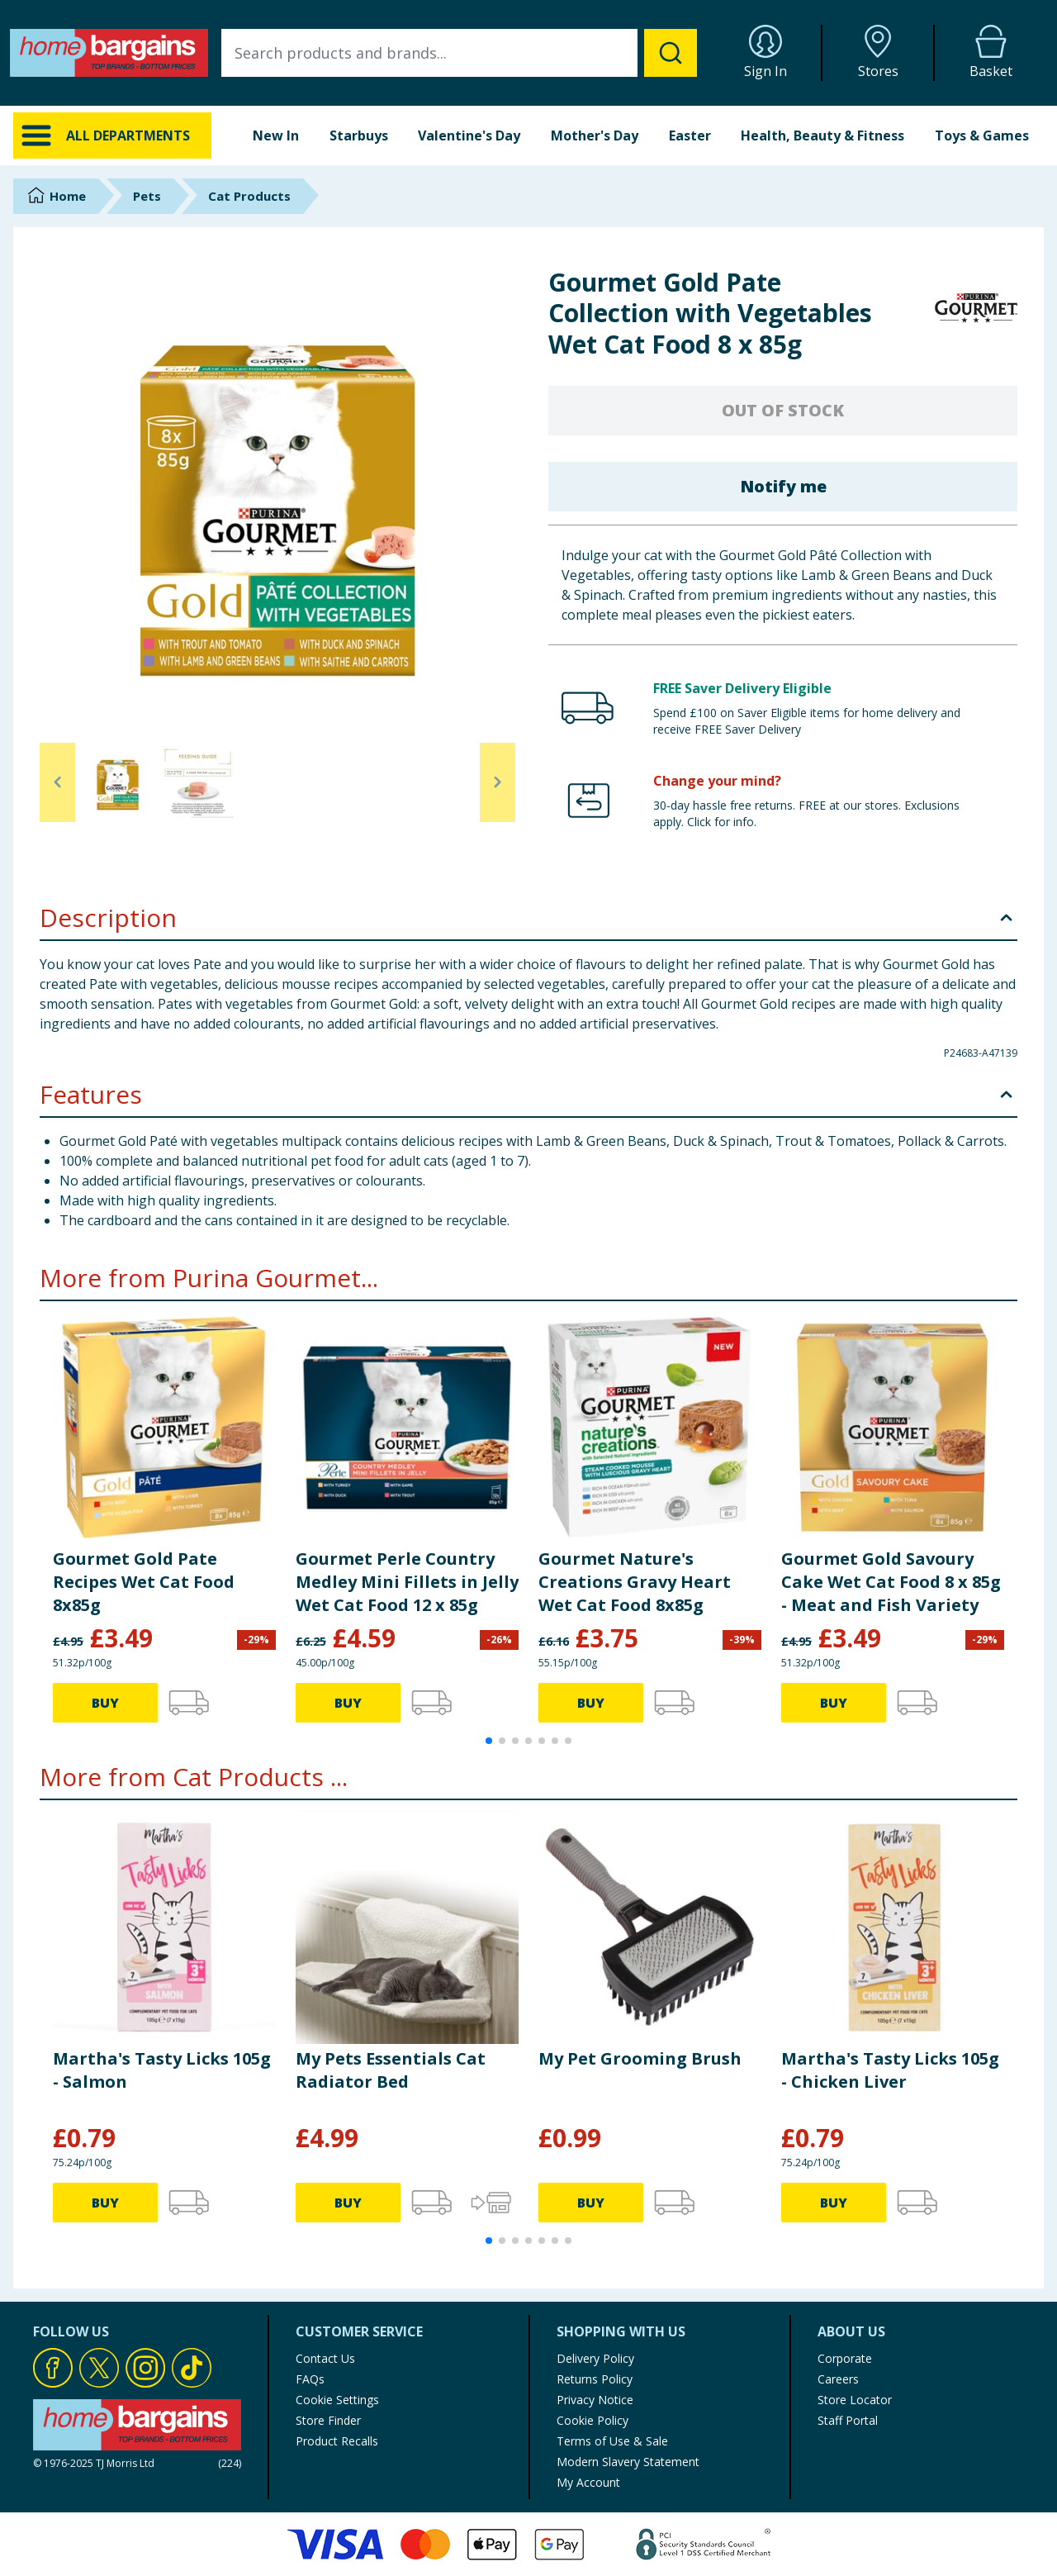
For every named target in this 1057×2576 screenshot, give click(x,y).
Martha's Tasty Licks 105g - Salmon (162, 2070)
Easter (690, 135)
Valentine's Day (469, 135)
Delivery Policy (595, 2358)
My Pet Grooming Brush (640, 2058)
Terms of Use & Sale (612, 2441)
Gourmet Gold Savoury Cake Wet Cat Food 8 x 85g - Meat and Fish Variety (891, 1581)
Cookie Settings (337, 2399)
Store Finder (328, 2420)
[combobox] (459, 53)
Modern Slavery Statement (628, 2461)
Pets (147, 196)
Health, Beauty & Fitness (822, 135)
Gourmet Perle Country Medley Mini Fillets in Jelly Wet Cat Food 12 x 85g (407, 1581)
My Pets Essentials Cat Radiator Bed (391, 2070)
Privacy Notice (595, 2399)
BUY (105, 1703)
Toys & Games (982, 135)
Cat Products (249, 196)
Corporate (845, 2358)
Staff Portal (848, 2420)
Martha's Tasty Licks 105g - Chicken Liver (890, 2070)
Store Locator (855, 2399)
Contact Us (325, 2358)
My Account (588, 2482)
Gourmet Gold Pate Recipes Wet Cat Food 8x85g (144, 1581)
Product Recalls (337, 2441)
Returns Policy (595, 2379)
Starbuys (358, 135)
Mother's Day (594, 135)
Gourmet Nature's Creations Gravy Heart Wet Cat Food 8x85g (634, 1581)
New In (276, 135)
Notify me (783, 486)
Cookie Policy (592, 2420)
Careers (838, 2379)
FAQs (310, 2379)
